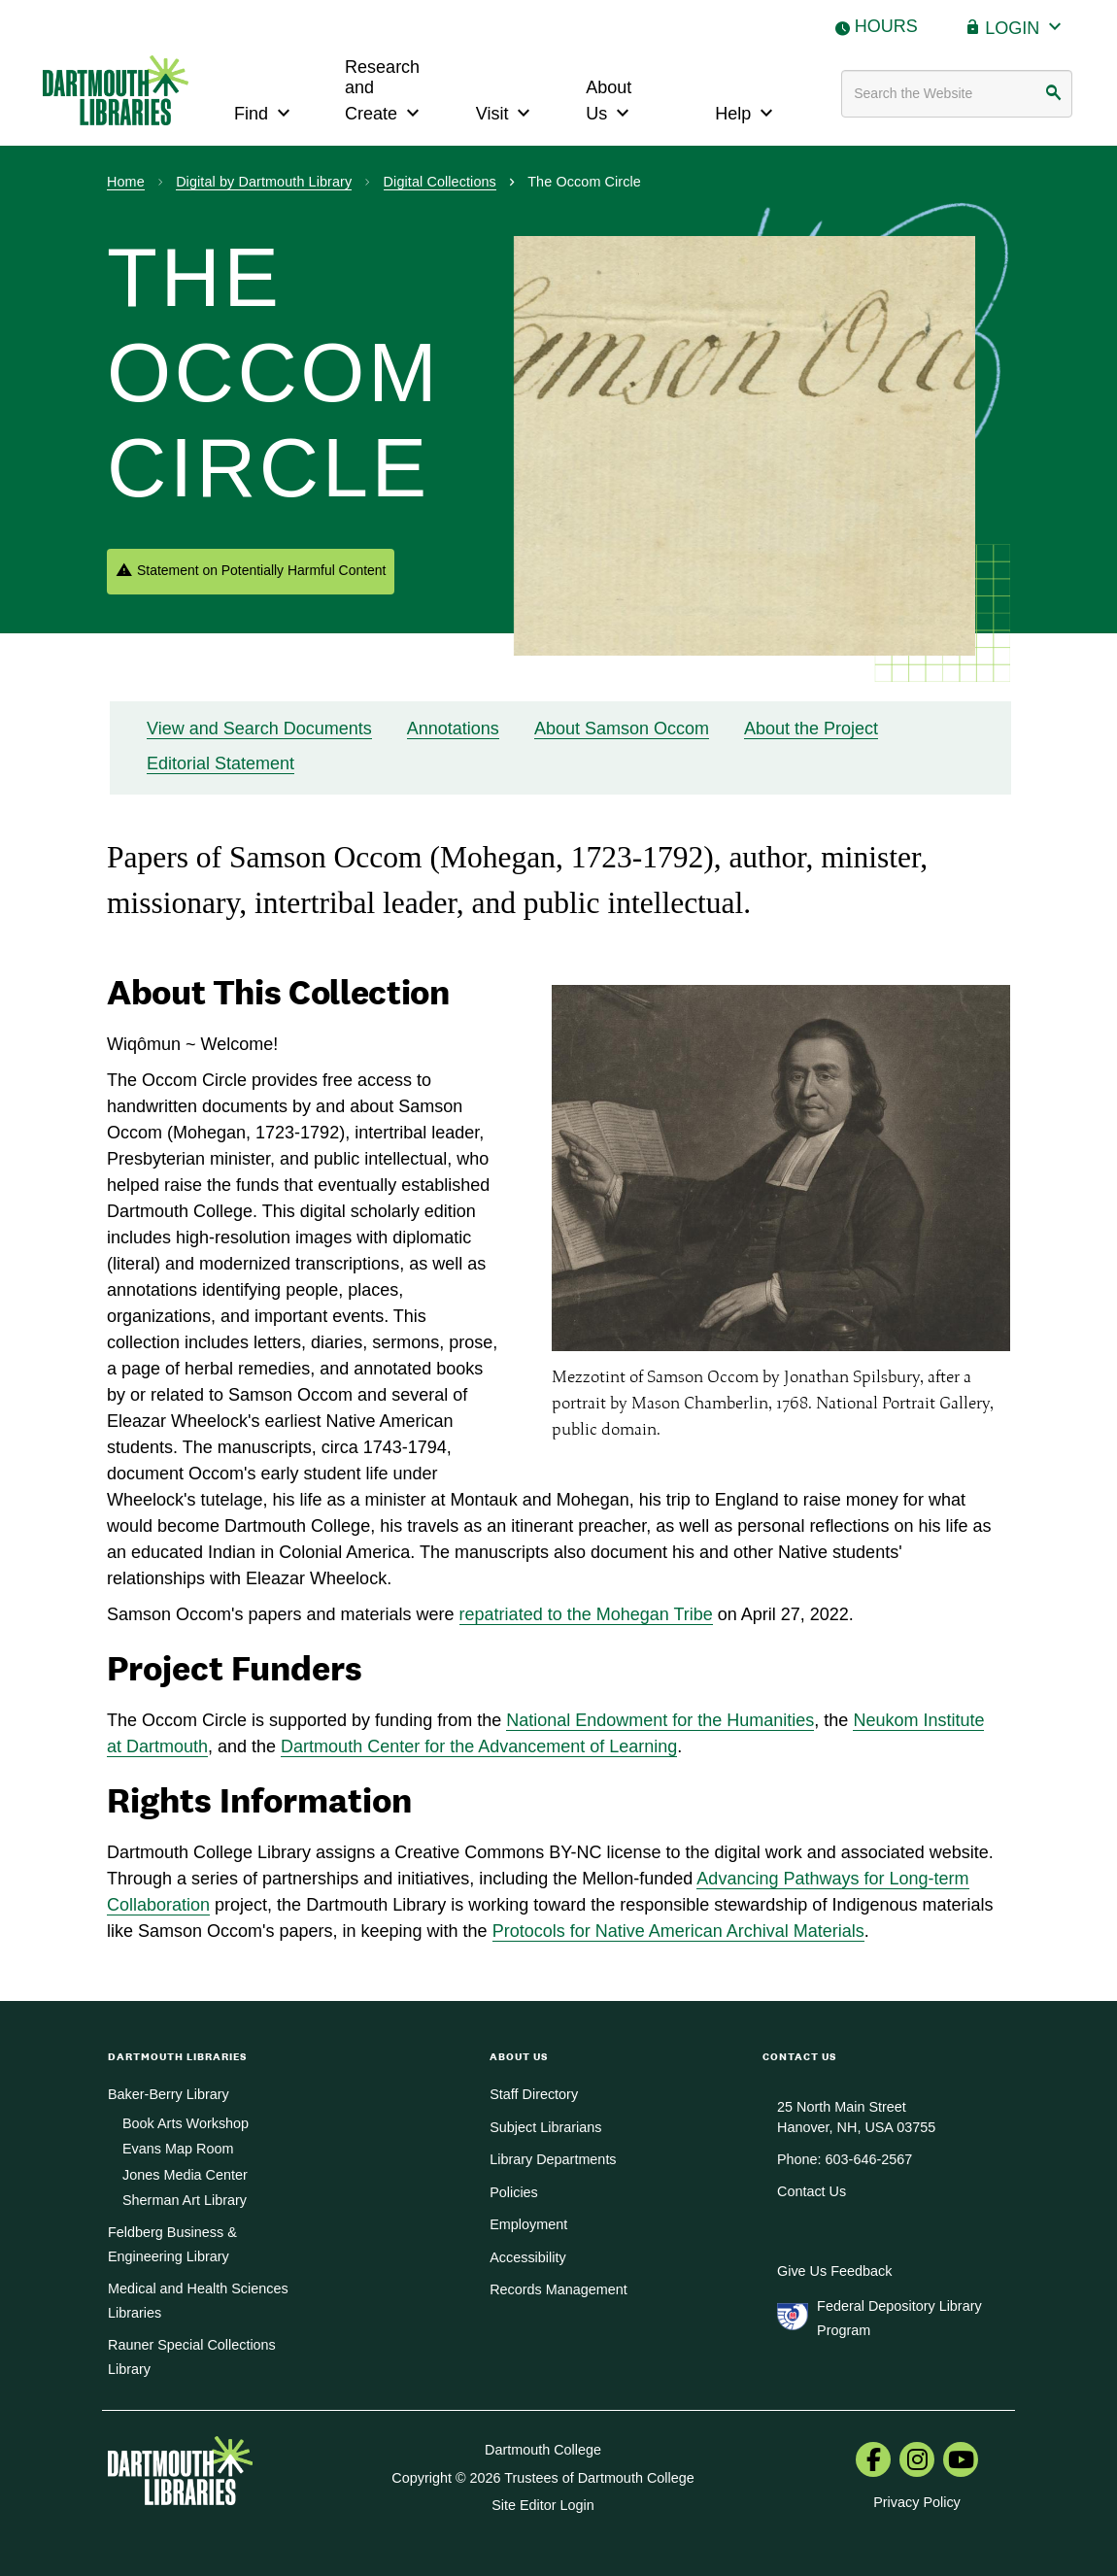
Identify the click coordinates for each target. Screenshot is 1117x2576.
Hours (886, 26)
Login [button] (1025, 26)
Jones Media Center (185, 2175)
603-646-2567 (869, 2159)
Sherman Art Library (184, 2200)
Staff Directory (534, 2094)
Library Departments (553, 2159)
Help (746, 111)
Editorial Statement (220, 763)
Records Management (558, 2289)
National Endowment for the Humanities (660, 1720)
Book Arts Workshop (185, 2123)
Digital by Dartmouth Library (264, 181)
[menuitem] (873, 2461)
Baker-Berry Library (168, 2094)
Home (126, 181)
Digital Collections (440, 181)
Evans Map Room (177, 2148)
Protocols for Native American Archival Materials (678, 1931)
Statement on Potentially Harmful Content (261, 570)
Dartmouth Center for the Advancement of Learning (479, 1746)
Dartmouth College (543, 2449)
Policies (514, 2192)
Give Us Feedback (834, 2271)
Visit (506, 111)
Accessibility (527, 2257)
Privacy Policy (917, 2502)
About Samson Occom (621, 728)
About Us (610, 101)
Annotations (453, 728)
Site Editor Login (542, 2505)
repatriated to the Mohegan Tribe (586, 1614)
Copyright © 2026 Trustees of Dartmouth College (542, 2478)
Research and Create (384, 90)
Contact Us (811, 2191)
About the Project (811, 728)
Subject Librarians (545, 2127)
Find (264, 111)
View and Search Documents (259, 728)
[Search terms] (956, 94)
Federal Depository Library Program (899, 2317)
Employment (528, 2224)
